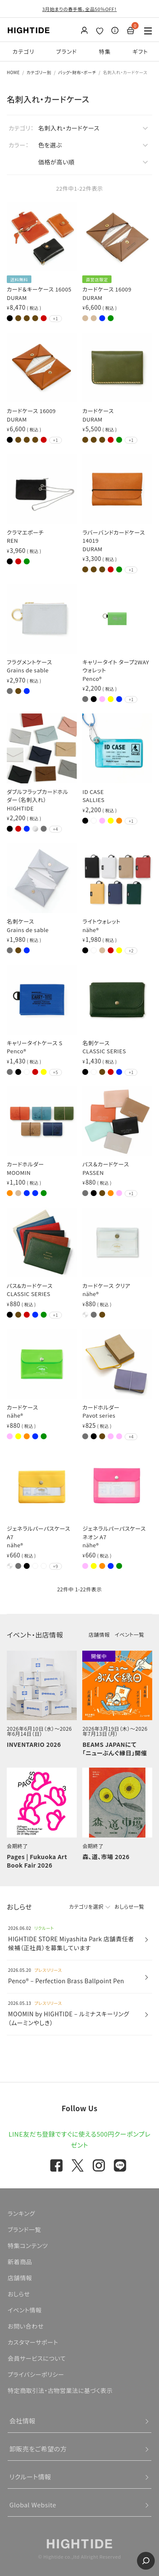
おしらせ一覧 (129, 1906)
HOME (13, 72)
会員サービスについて (37, 2358)
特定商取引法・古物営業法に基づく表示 (60, 2390)
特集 (105, 51)
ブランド (66, 51)
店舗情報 (99, 1634)
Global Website (32, 2504)
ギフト (140, 51)
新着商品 (20, 2261)
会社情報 (22, 2420)
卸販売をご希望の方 (38, 2448)
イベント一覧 (129, 1634)
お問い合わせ (26, 2326)
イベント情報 (25, 2310)
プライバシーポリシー (36, 2374)
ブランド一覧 (24, 2229)
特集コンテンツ (28, 2245)
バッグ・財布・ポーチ (77, 72)
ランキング (21, 2213)
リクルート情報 (30, 2476)
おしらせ (19, 2294)
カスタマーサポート (33, 2342)
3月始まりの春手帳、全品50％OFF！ (79, 9)
